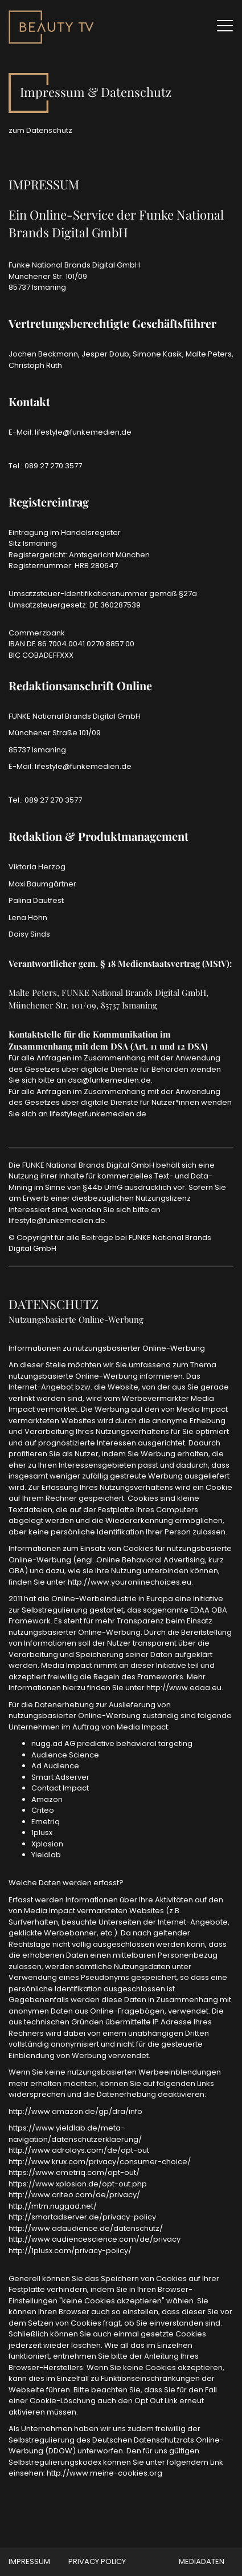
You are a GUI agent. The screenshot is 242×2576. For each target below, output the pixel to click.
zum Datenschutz (40, 130)
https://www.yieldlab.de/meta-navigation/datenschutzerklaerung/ (75, 2134)
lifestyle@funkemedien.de (83, 432)
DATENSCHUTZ (54, 1304)
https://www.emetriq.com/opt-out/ (74, 2172)
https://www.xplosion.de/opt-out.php (78, 2183)
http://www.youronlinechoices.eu (129, 1582)
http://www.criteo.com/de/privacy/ (74, 2194)
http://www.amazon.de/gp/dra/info (75, 2111)
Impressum (29, 2561)
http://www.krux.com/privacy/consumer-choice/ (100, 2161)
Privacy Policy (97, 2561)
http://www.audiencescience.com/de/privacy (95, 2239)
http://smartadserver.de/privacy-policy (82, 2217)
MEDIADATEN (201, 2561)
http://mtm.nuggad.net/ (53, 2206)
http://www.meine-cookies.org (104, 2473)
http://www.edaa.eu (184, 1687)
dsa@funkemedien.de (109, 1080)
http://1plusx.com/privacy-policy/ (70, 2250)
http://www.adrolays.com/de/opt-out (79, 2150)
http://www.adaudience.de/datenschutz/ (86, 2228)
